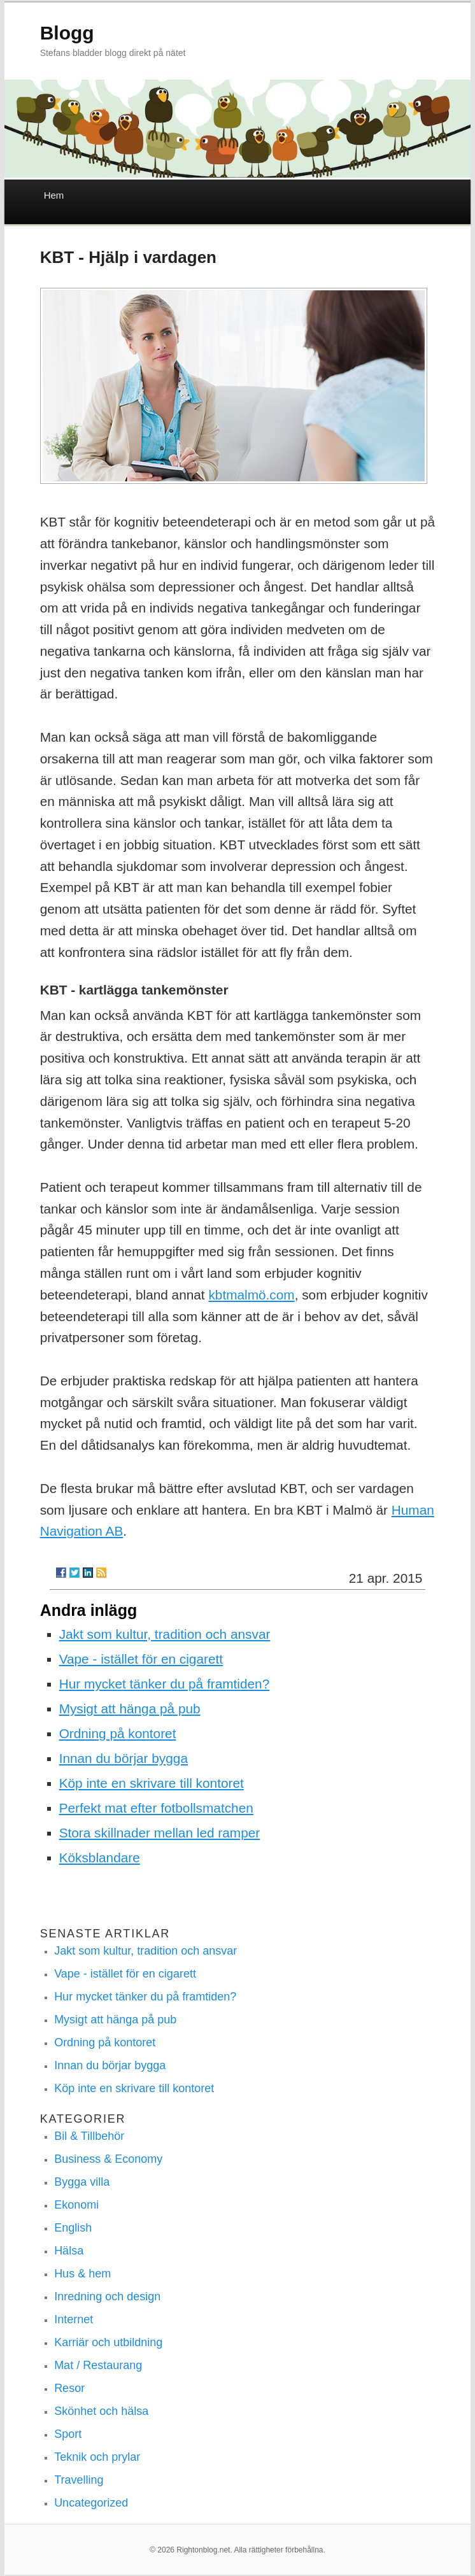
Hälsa (68, 2250)
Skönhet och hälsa (101, 2411)
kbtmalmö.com (251, 1294)
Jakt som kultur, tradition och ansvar (165, 1634)
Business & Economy (108, 2159)
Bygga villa (82, 2182)
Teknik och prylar (97, 2457)
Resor (69, 2388)
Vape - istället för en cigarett (141, 1659)
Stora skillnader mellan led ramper (159, 1832)
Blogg (67, 32)
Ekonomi (76, 2204)
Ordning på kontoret (117, 1733)
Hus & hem (82, 2273)
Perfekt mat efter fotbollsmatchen (156, 1808)
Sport (68, 2434)
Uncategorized (91, 2502)
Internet (73, 2319)
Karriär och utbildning (108, 2342)
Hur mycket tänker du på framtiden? (164, 1683)
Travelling (78, 2479)
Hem (54, 195)
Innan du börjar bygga (123, 1758)
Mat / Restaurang (98, 2365)
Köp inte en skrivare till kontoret (151, 1783)
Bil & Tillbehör (89, 2136)
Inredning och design (107, 2296)
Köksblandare (99, 1857)
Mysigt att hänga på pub (130, 1708)
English (73, 2227)
